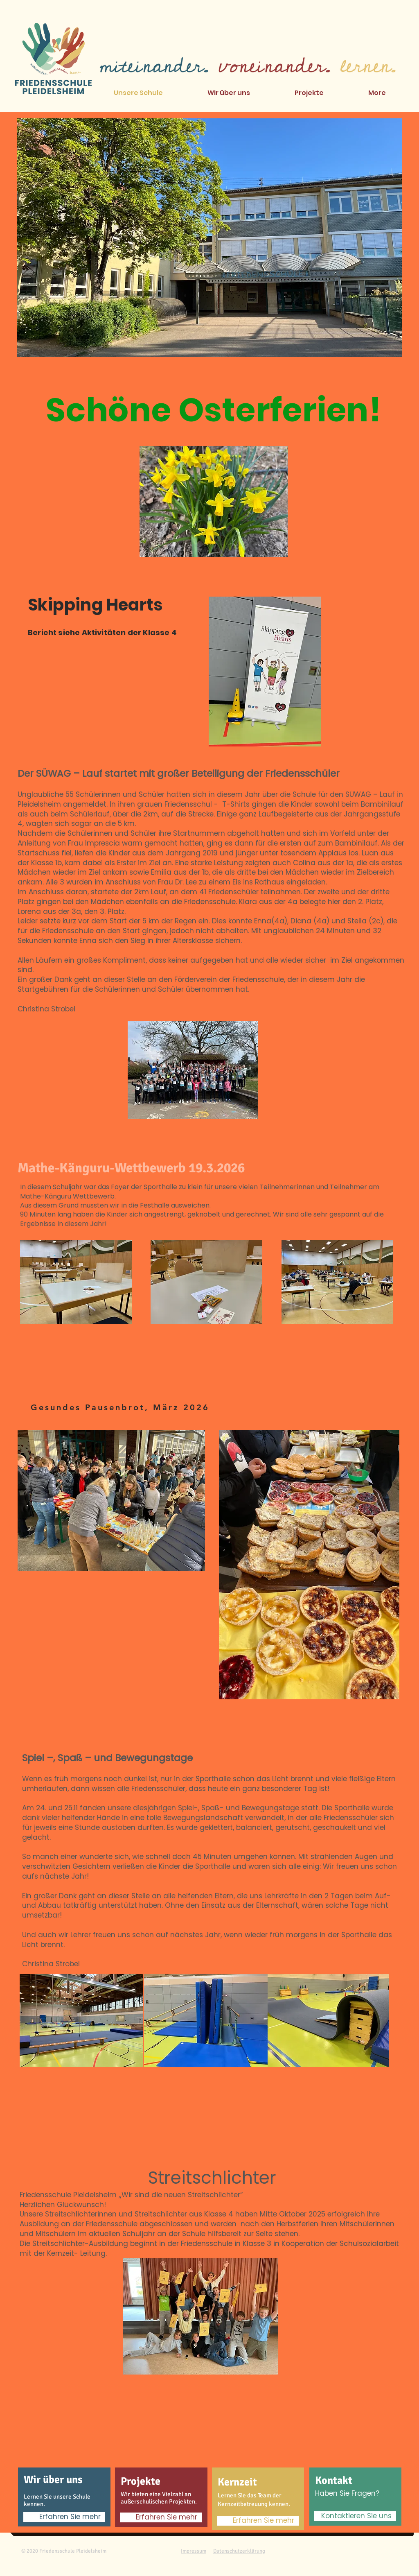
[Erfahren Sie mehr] (64, 2517)
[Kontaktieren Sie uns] (355, 2516)
